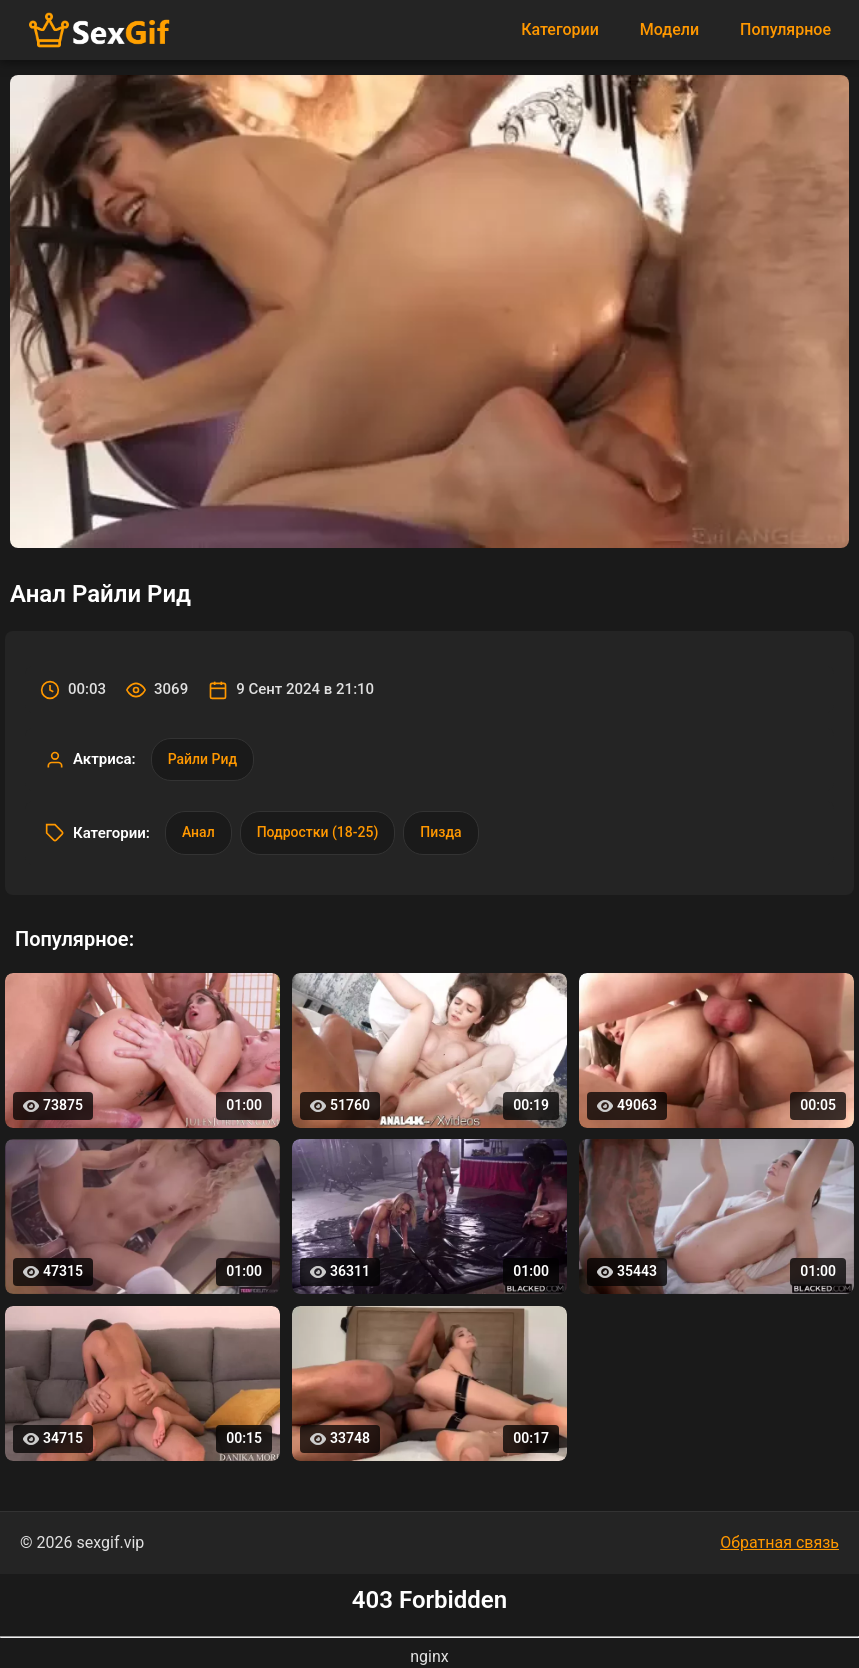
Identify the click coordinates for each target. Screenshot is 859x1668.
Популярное (785, 29)
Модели (669, 29)
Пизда (440, 832)
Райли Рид (202, 759)
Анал (198, 832)
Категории (560, 29)
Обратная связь (779, 1542)
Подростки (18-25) (318, 832)
